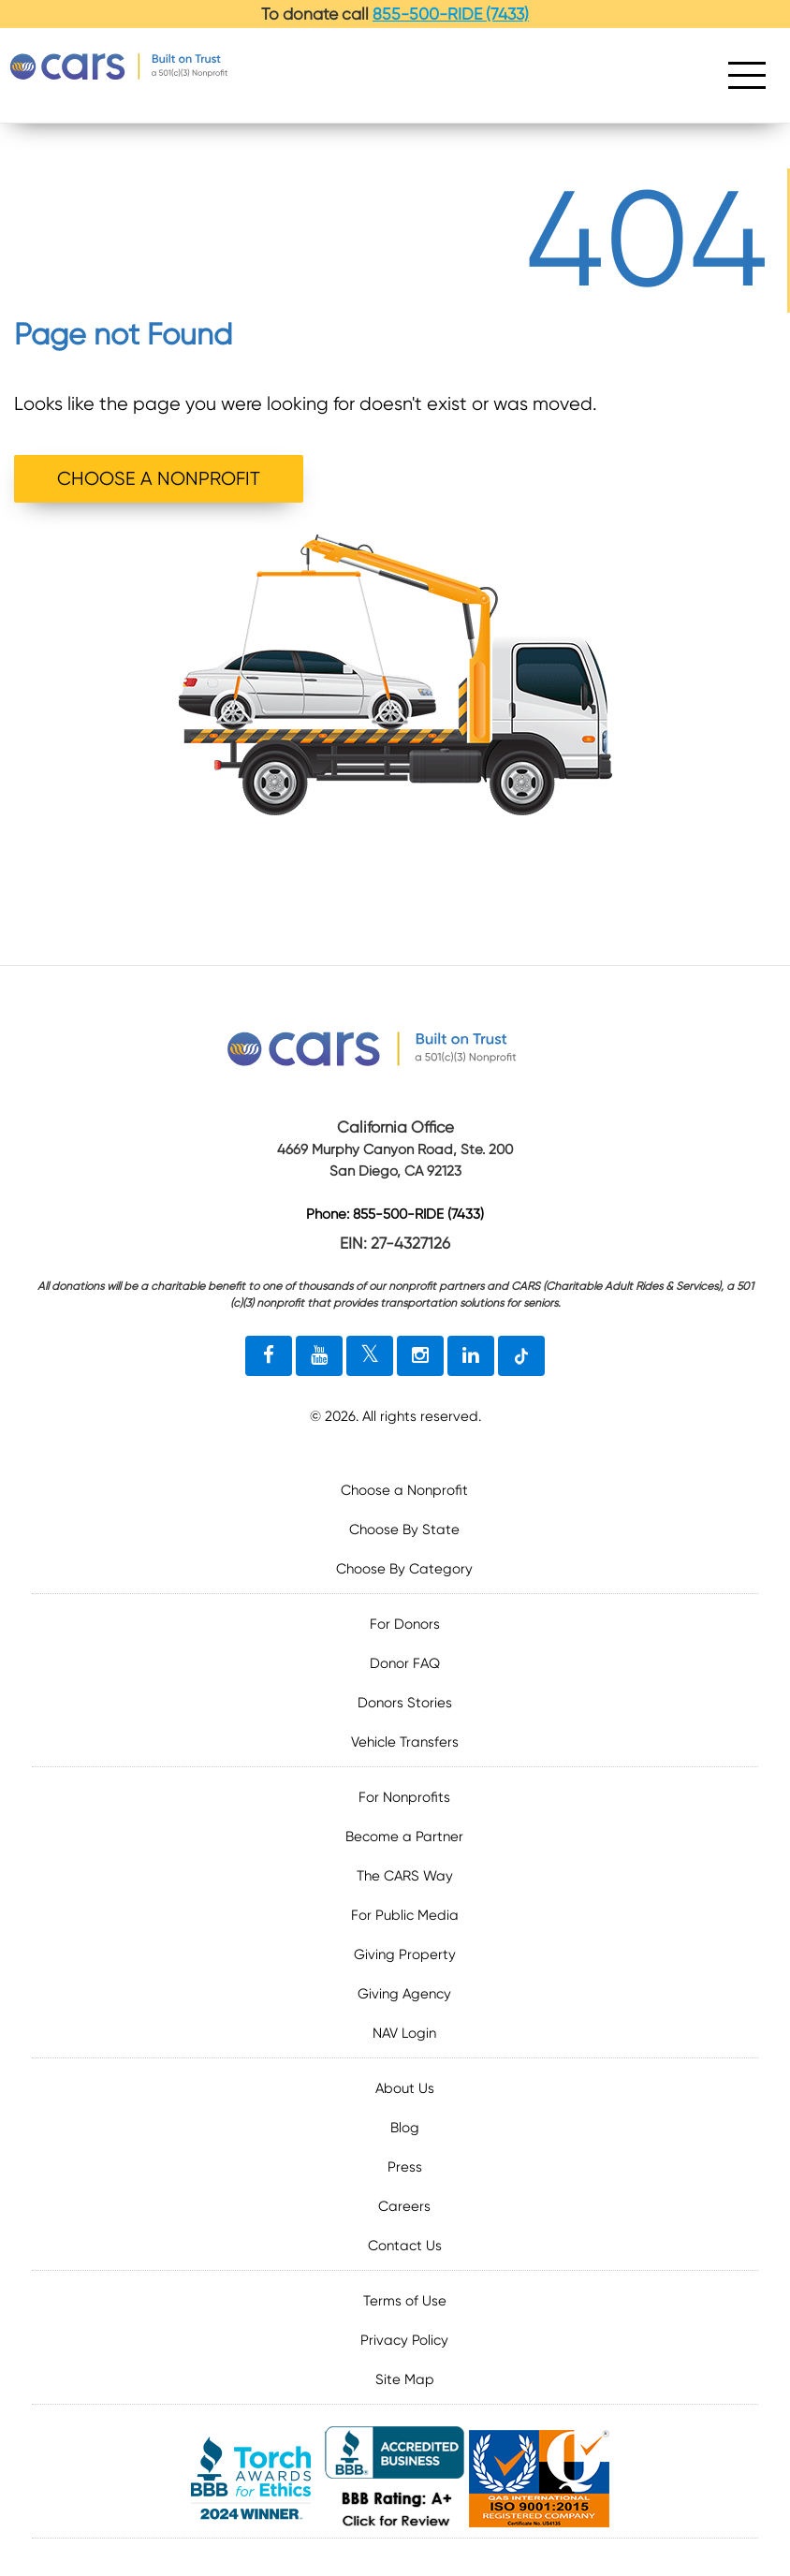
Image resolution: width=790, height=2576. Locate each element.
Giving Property (405, 1954)
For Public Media (405, 1915)
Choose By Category (404, 1568)
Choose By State (404, 1529)
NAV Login (404, 2033)
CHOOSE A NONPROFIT (158, 479)
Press (405, 2167)
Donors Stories (405, 1702)
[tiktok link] (521, 1356)
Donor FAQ (405, 1663)
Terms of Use (404, 2300)
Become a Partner (404, 1836)
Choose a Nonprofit (404, 1490)
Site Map (404, 2379)
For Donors (405, 1624)
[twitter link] (369, 1356)
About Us (404, 2088)
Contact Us (405, 2245)
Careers (404, 2206)
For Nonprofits (404, 1797)
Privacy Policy (404, 2340)
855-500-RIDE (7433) (451, 14)
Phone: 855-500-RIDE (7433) (395, 1215)
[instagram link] (420, 1356)
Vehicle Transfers (405, 1742)
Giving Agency (404, 1993)
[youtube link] (319, 1356)
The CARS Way (405, 1875)
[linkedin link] (470, 1356)
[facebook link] (268, 1356)
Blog (404, 2127)
